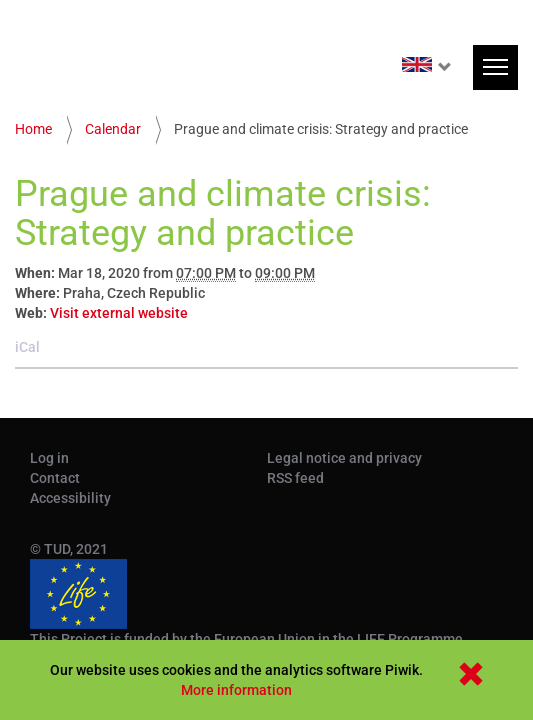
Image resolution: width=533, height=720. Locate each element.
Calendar (113, 129)
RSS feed (295, 478)
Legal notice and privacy (344, 458)
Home (33, 129)
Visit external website (119, 313)
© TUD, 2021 (69, 549)
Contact (55, 478)
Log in (49, 458)
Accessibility (70, 498)
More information (236, 690)
